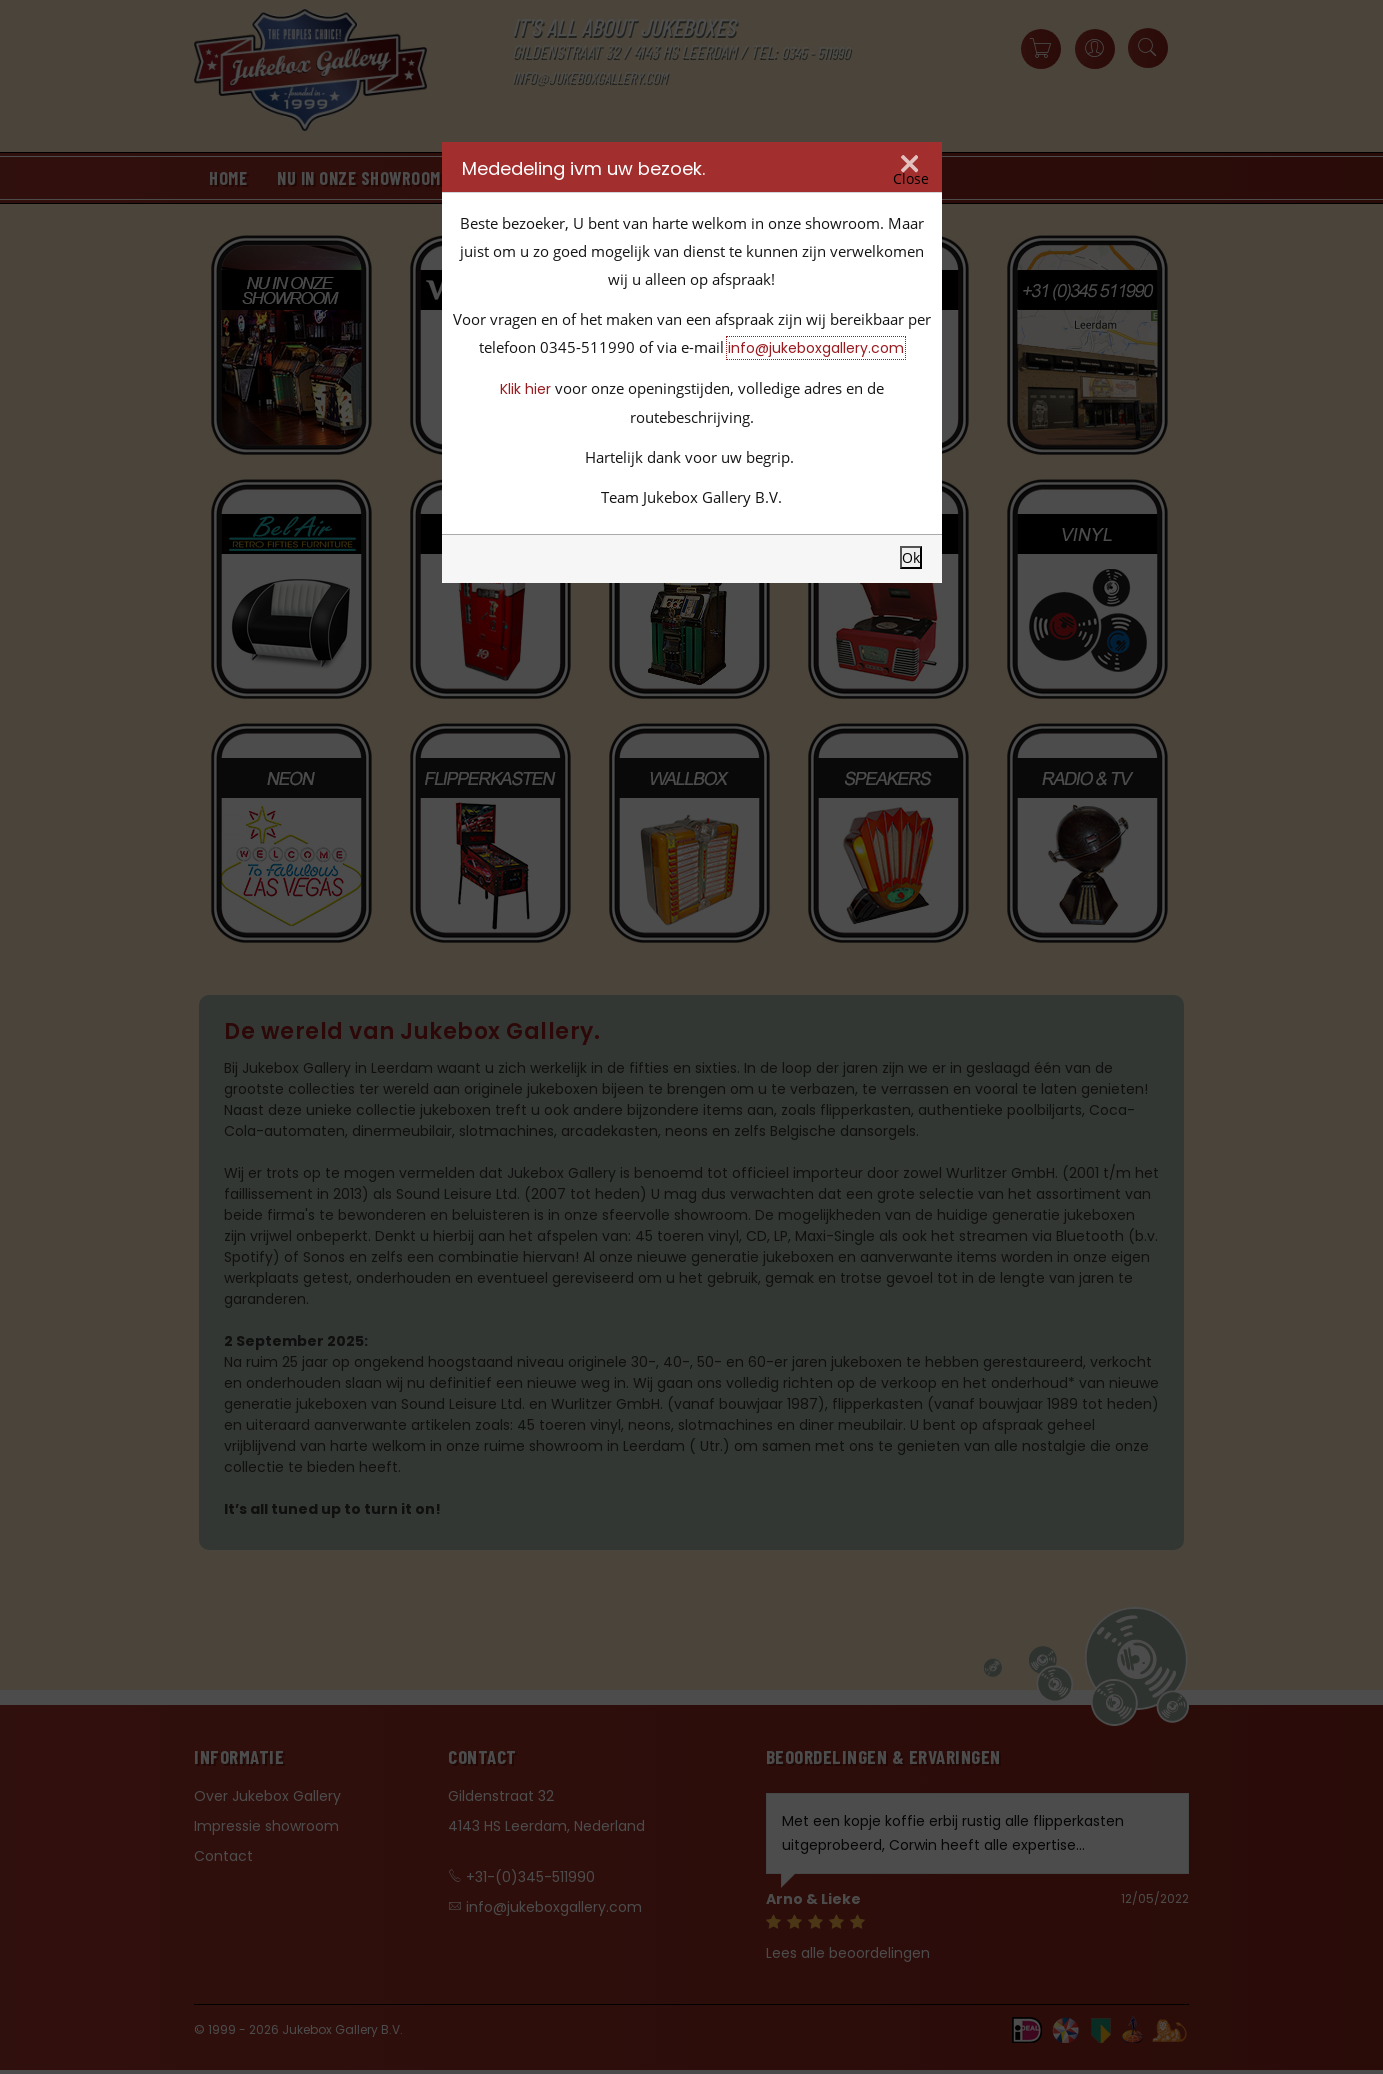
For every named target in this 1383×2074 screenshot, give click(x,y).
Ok (911, 557)
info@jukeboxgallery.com (816, 348)
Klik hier (525, 389)
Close (911, 179)
